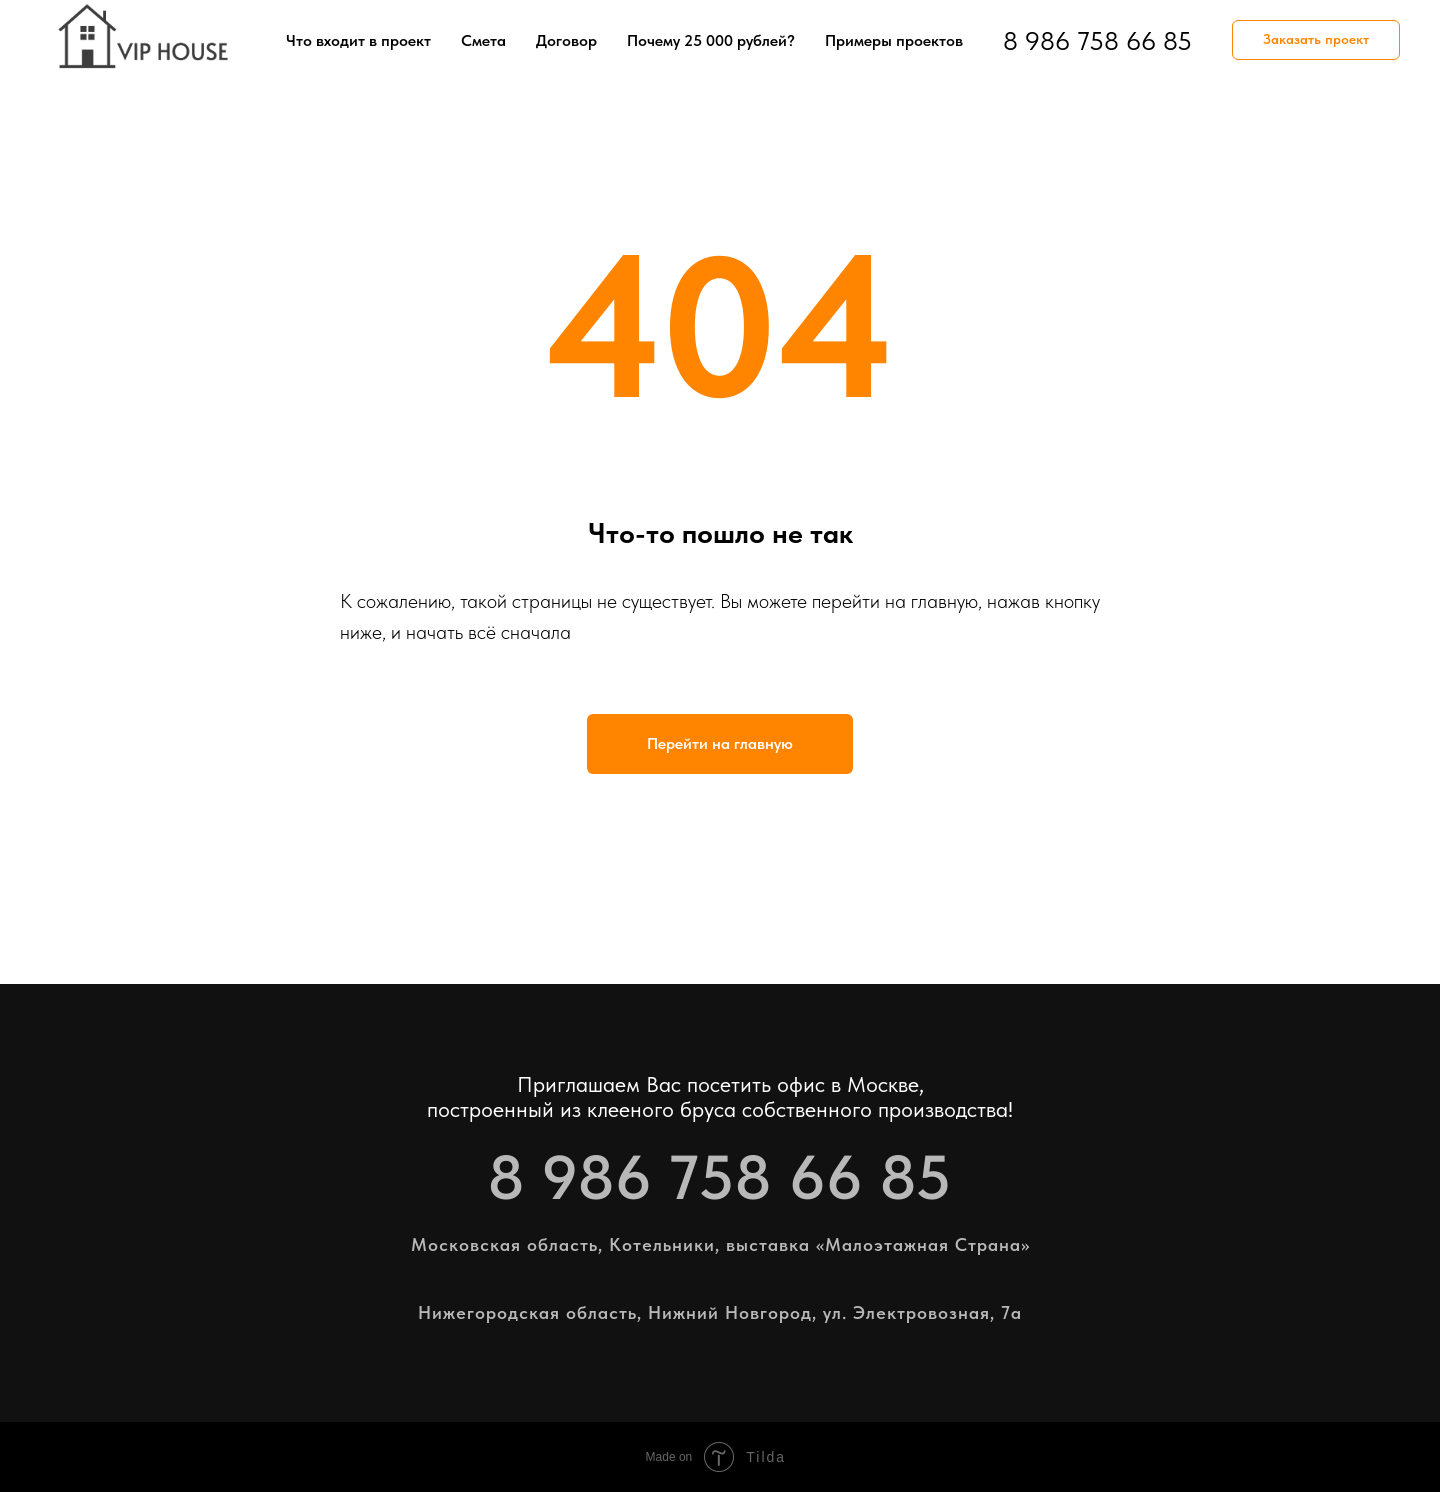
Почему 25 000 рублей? (711, 40)
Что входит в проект (358, 40)
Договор (566, 40)
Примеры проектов (894, 40)
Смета (483, 40)
